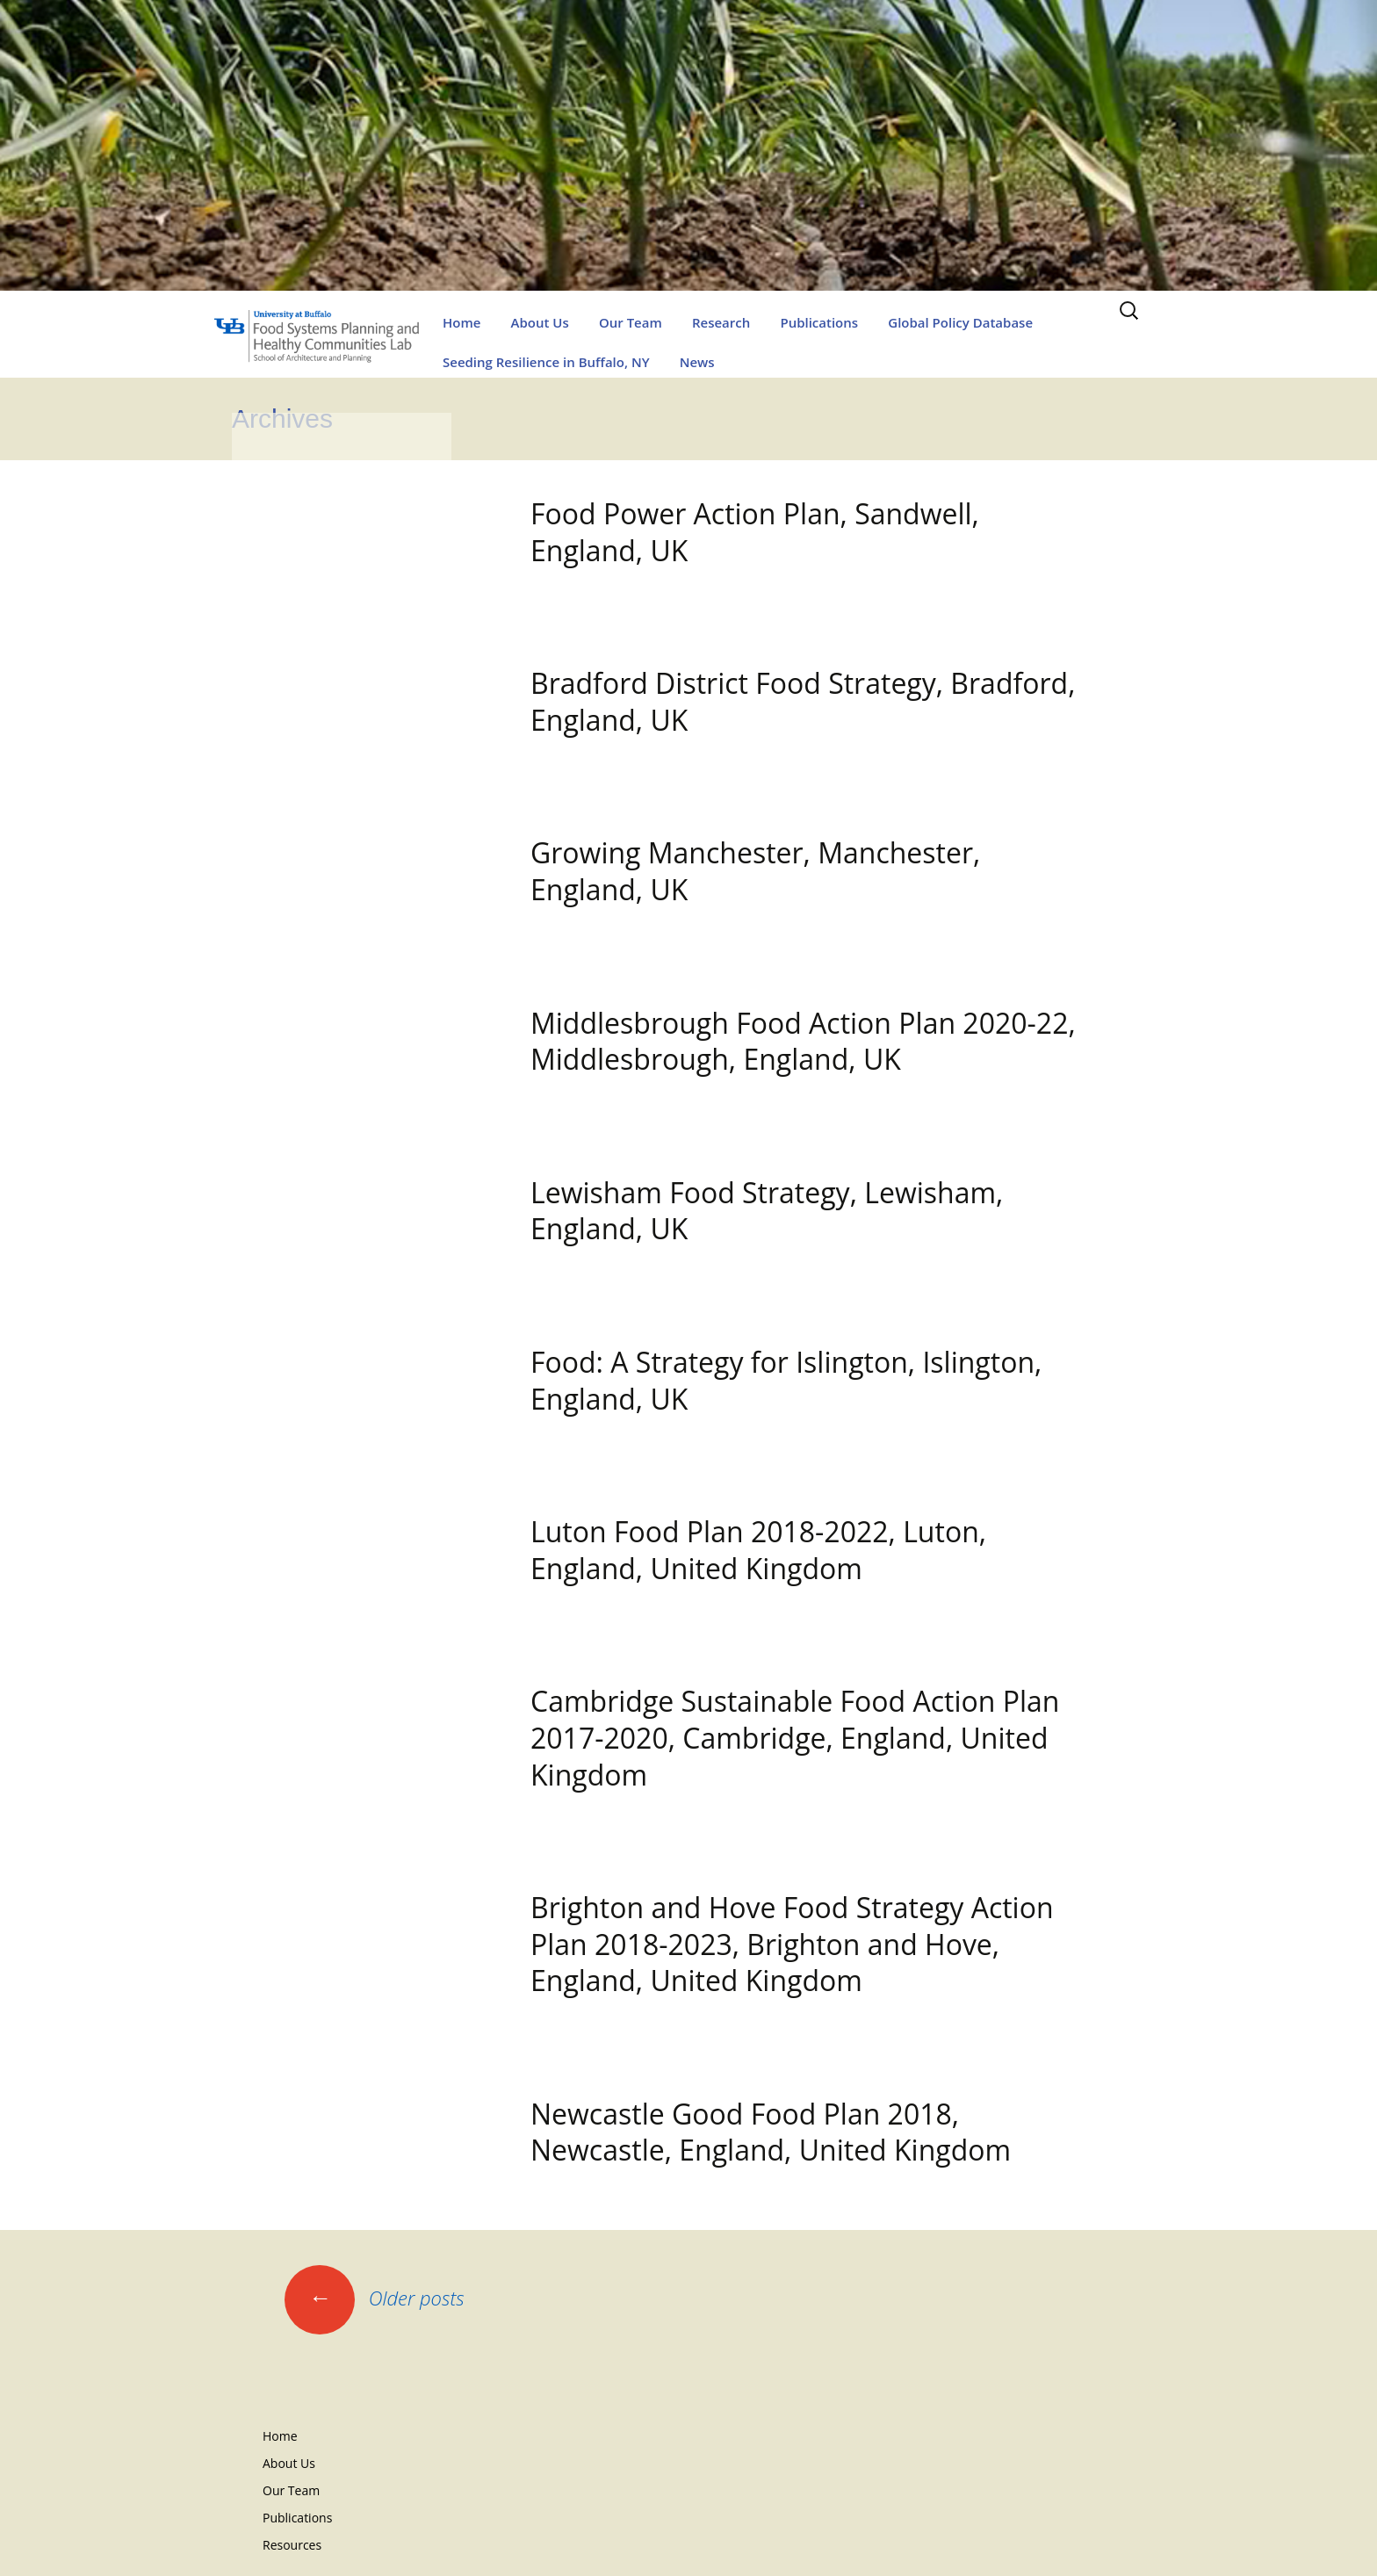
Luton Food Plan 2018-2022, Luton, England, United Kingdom (758, 1549)
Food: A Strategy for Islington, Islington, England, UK (786, 1380)
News (697, 362)
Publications (819, 322)
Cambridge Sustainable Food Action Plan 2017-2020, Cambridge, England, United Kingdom (794, 1737)
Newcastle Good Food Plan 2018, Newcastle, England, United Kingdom (770, 2132)
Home (461, 322)
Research (721, 322)
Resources (292, 2544)
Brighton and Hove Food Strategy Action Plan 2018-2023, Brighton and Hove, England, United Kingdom (792, 1943)
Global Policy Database (960, 322)
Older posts (375, 2297)
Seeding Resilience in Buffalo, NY (546, 362)
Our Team (630, 322)
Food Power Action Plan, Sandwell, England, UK (754, 531)
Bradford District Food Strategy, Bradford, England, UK (802, 701)
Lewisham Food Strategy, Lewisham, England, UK (766, 1210)
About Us (540, 322)
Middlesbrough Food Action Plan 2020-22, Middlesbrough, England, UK (803, 1041)
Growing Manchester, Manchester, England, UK (755, 870)
